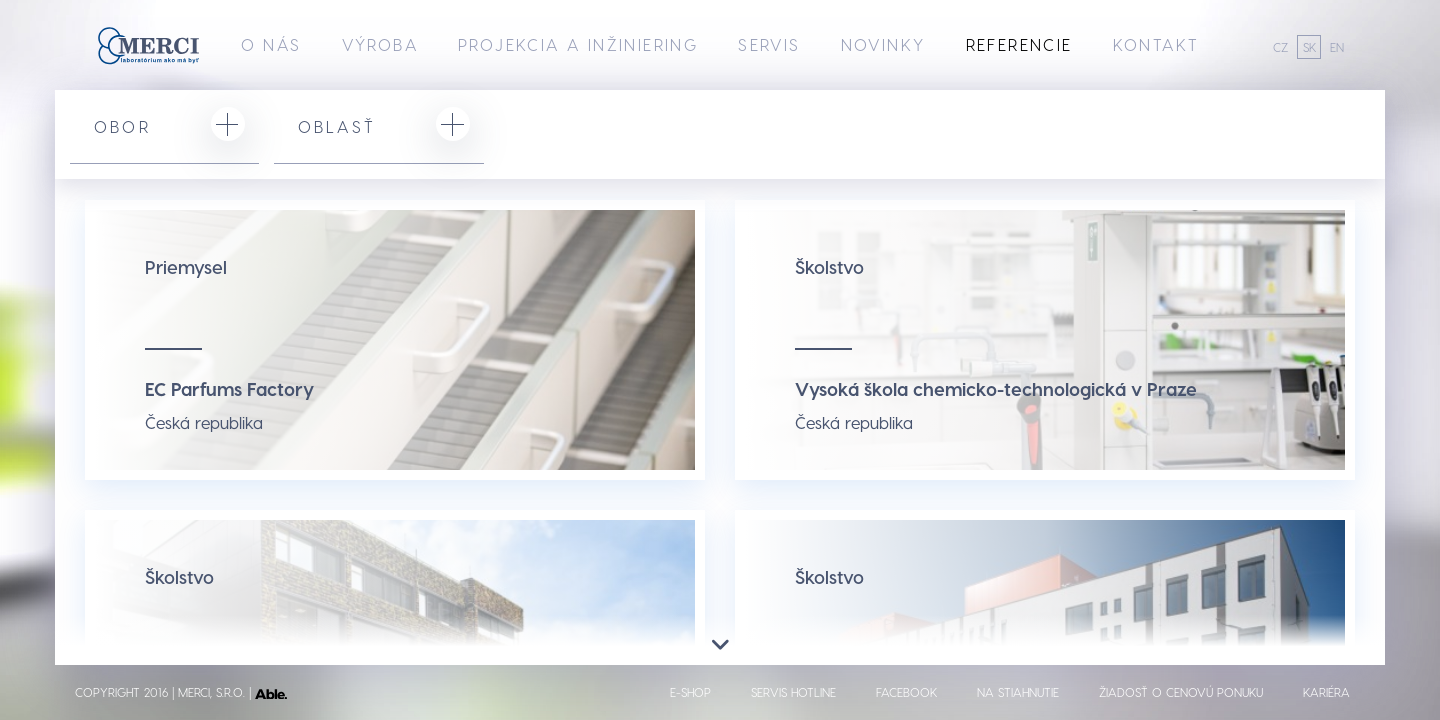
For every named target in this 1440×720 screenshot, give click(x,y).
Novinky (883, 44)
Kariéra (1326, 692)
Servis (769, 44)
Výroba (380, 44)
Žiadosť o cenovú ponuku (1181, 692)
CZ (1280, 47)
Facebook (906, 692)
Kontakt (1156, 44)
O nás (271, 44)
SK (1309, 47)
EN (1337, 47)
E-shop (690, 692)
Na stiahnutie (1018, 692)
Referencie (1019, 44)
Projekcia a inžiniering (578, 44)
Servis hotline (793, 692)
